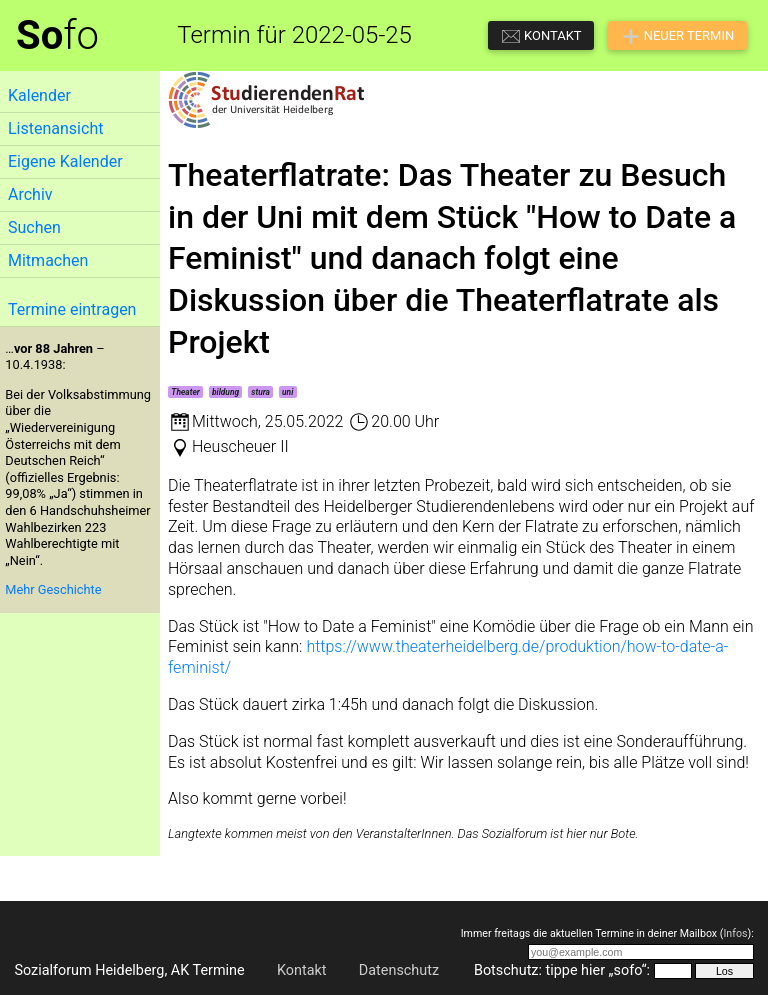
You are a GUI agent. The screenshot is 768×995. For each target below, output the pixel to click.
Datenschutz (399, 970)
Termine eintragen (72, 309)
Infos (735, 933)
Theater (185, 392)
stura (260, 392)
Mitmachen (48, 260)
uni (287, 392)
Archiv (30, 194)
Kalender (39, 95)
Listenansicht (55, 128)
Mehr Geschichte (53, 589)
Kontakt (302, 970)
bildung (225, 392)
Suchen (34, 227)
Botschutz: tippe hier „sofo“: (562, 970)
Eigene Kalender (65, 161)
